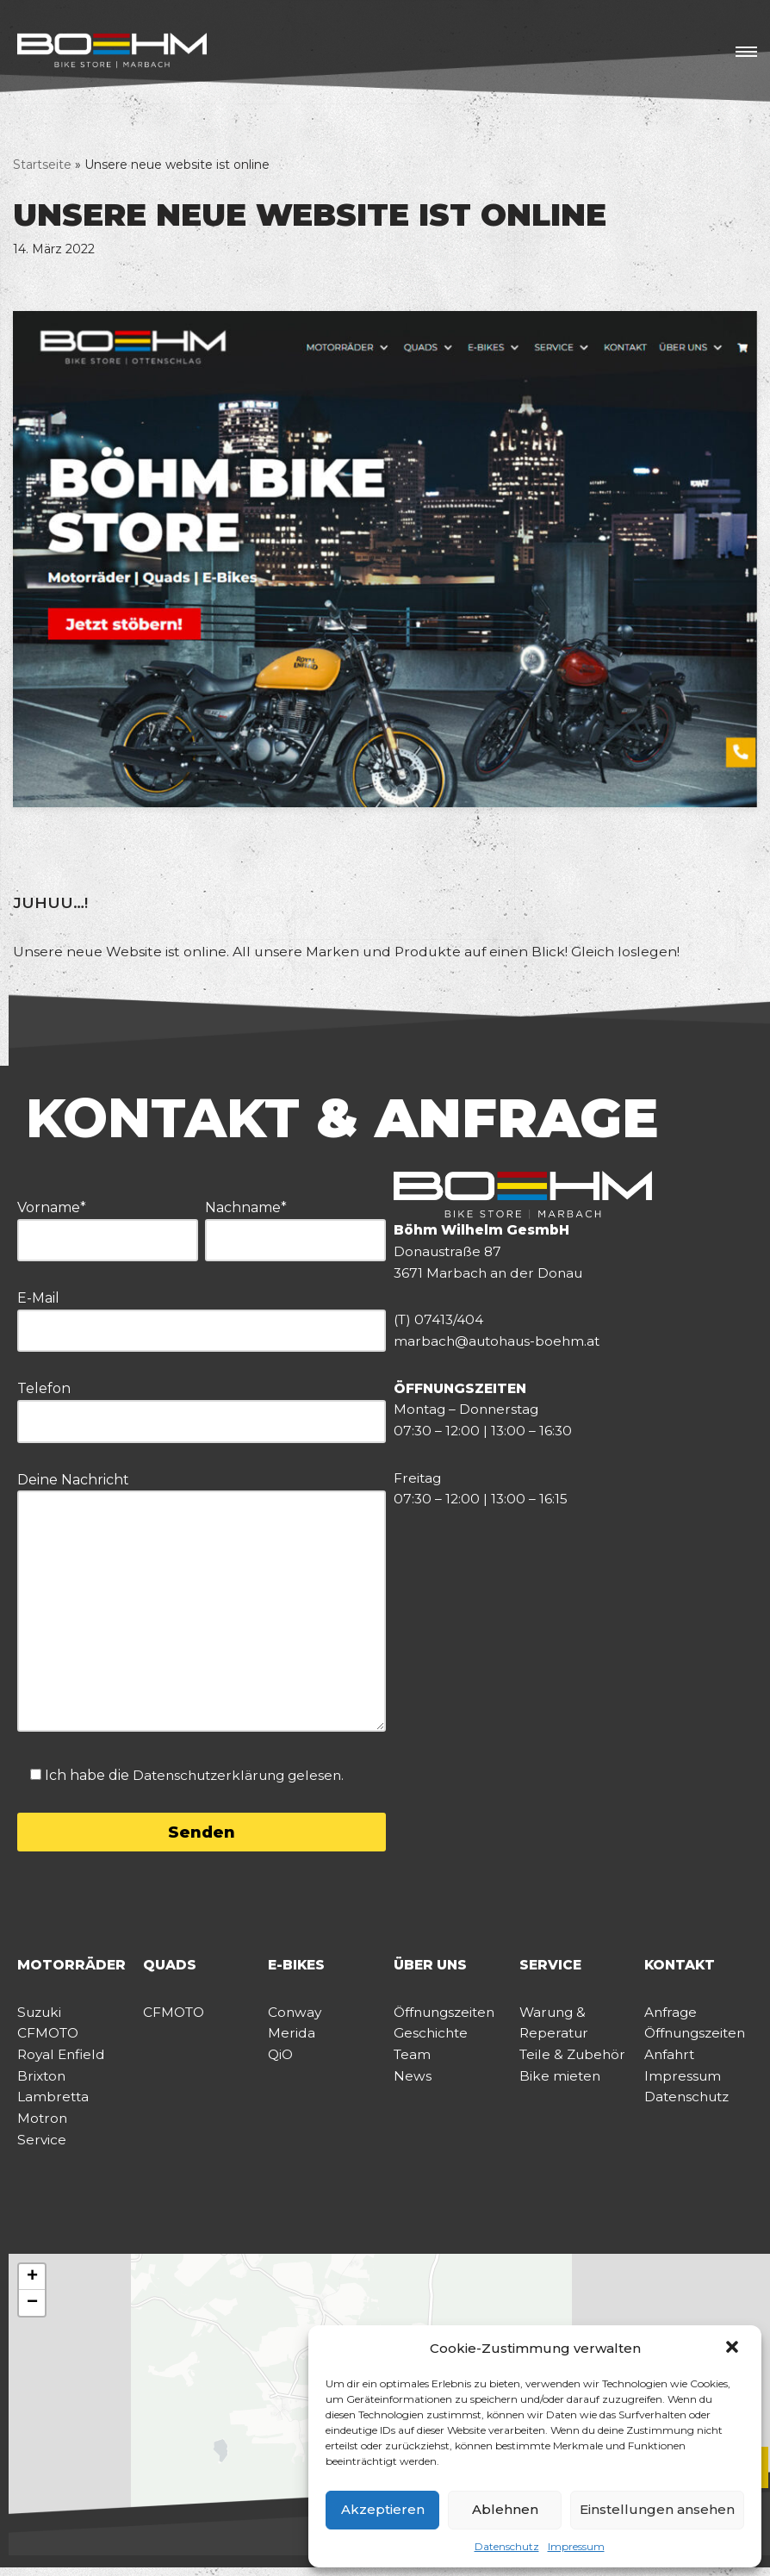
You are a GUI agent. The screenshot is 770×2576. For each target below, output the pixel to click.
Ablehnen (505, 2509)
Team (413, 2059)
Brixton (42, 2082)
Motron (43, 2126)
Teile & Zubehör (574, 2059)
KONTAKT (681, 1967)
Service (42, 2147)
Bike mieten (560, 2082)
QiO (281, 2059)
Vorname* (107, 1225)
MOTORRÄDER (72, 1967)
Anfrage (671, 2015)
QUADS (170, 1967)
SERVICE (551, 1967)
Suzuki (41, 2015)
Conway (295, 2015)
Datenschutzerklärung (214, 1776)
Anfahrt (671, 2059)
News (413, 2082)
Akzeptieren (383, 2509)
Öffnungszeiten (449, 2015)
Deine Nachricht (201, 1604)
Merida (291, 2037)
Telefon (201, 1406)
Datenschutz (507, 2546)
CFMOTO (49, 2037)
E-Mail (201, 1316)
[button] (733, 2348)
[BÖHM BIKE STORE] (112, 52)
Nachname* (295, 1225)
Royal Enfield (63, 2059)
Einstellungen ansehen (657, 2509)
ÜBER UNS (432, 1967)
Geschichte (432, 2037)
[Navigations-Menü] (746, 51)
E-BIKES (298, 1967)
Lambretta (53, 2103)
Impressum (576, 2546)
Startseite (42, 164)
